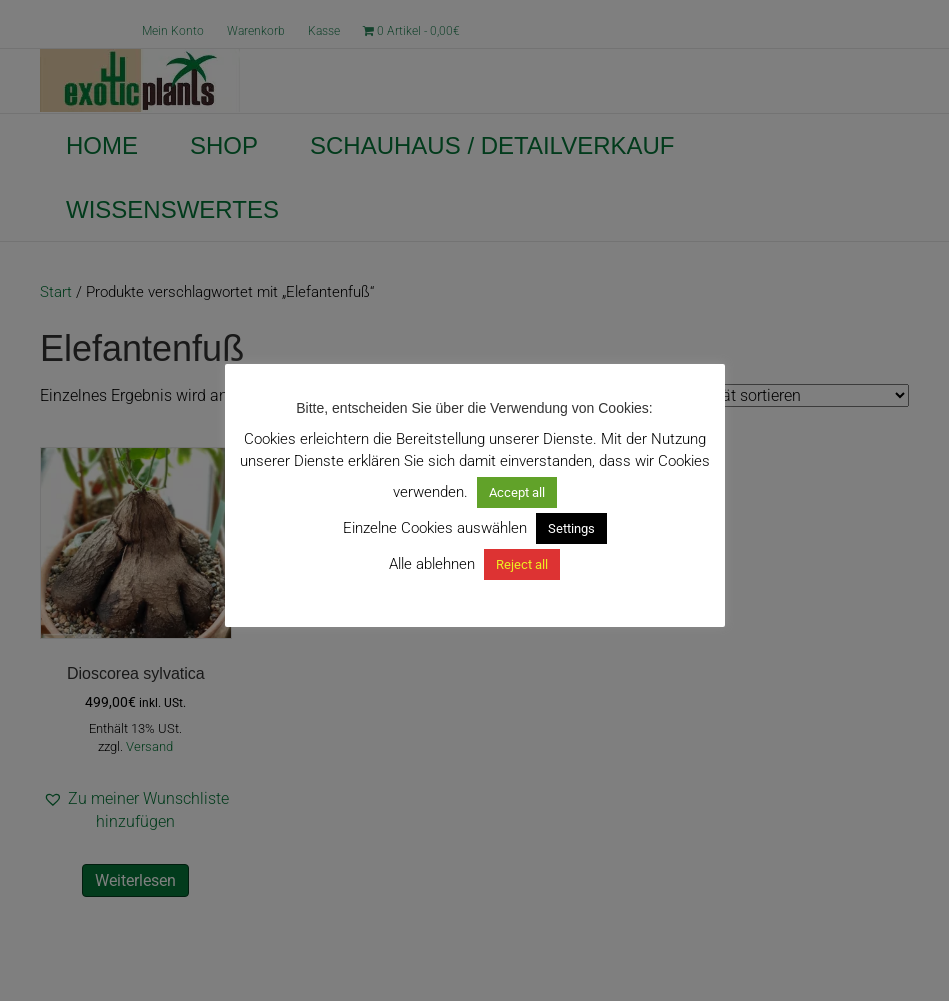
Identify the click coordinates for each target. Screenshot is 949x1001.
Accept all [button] (517, 492)
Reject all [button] (522, 564)
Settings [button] (571, 528)
